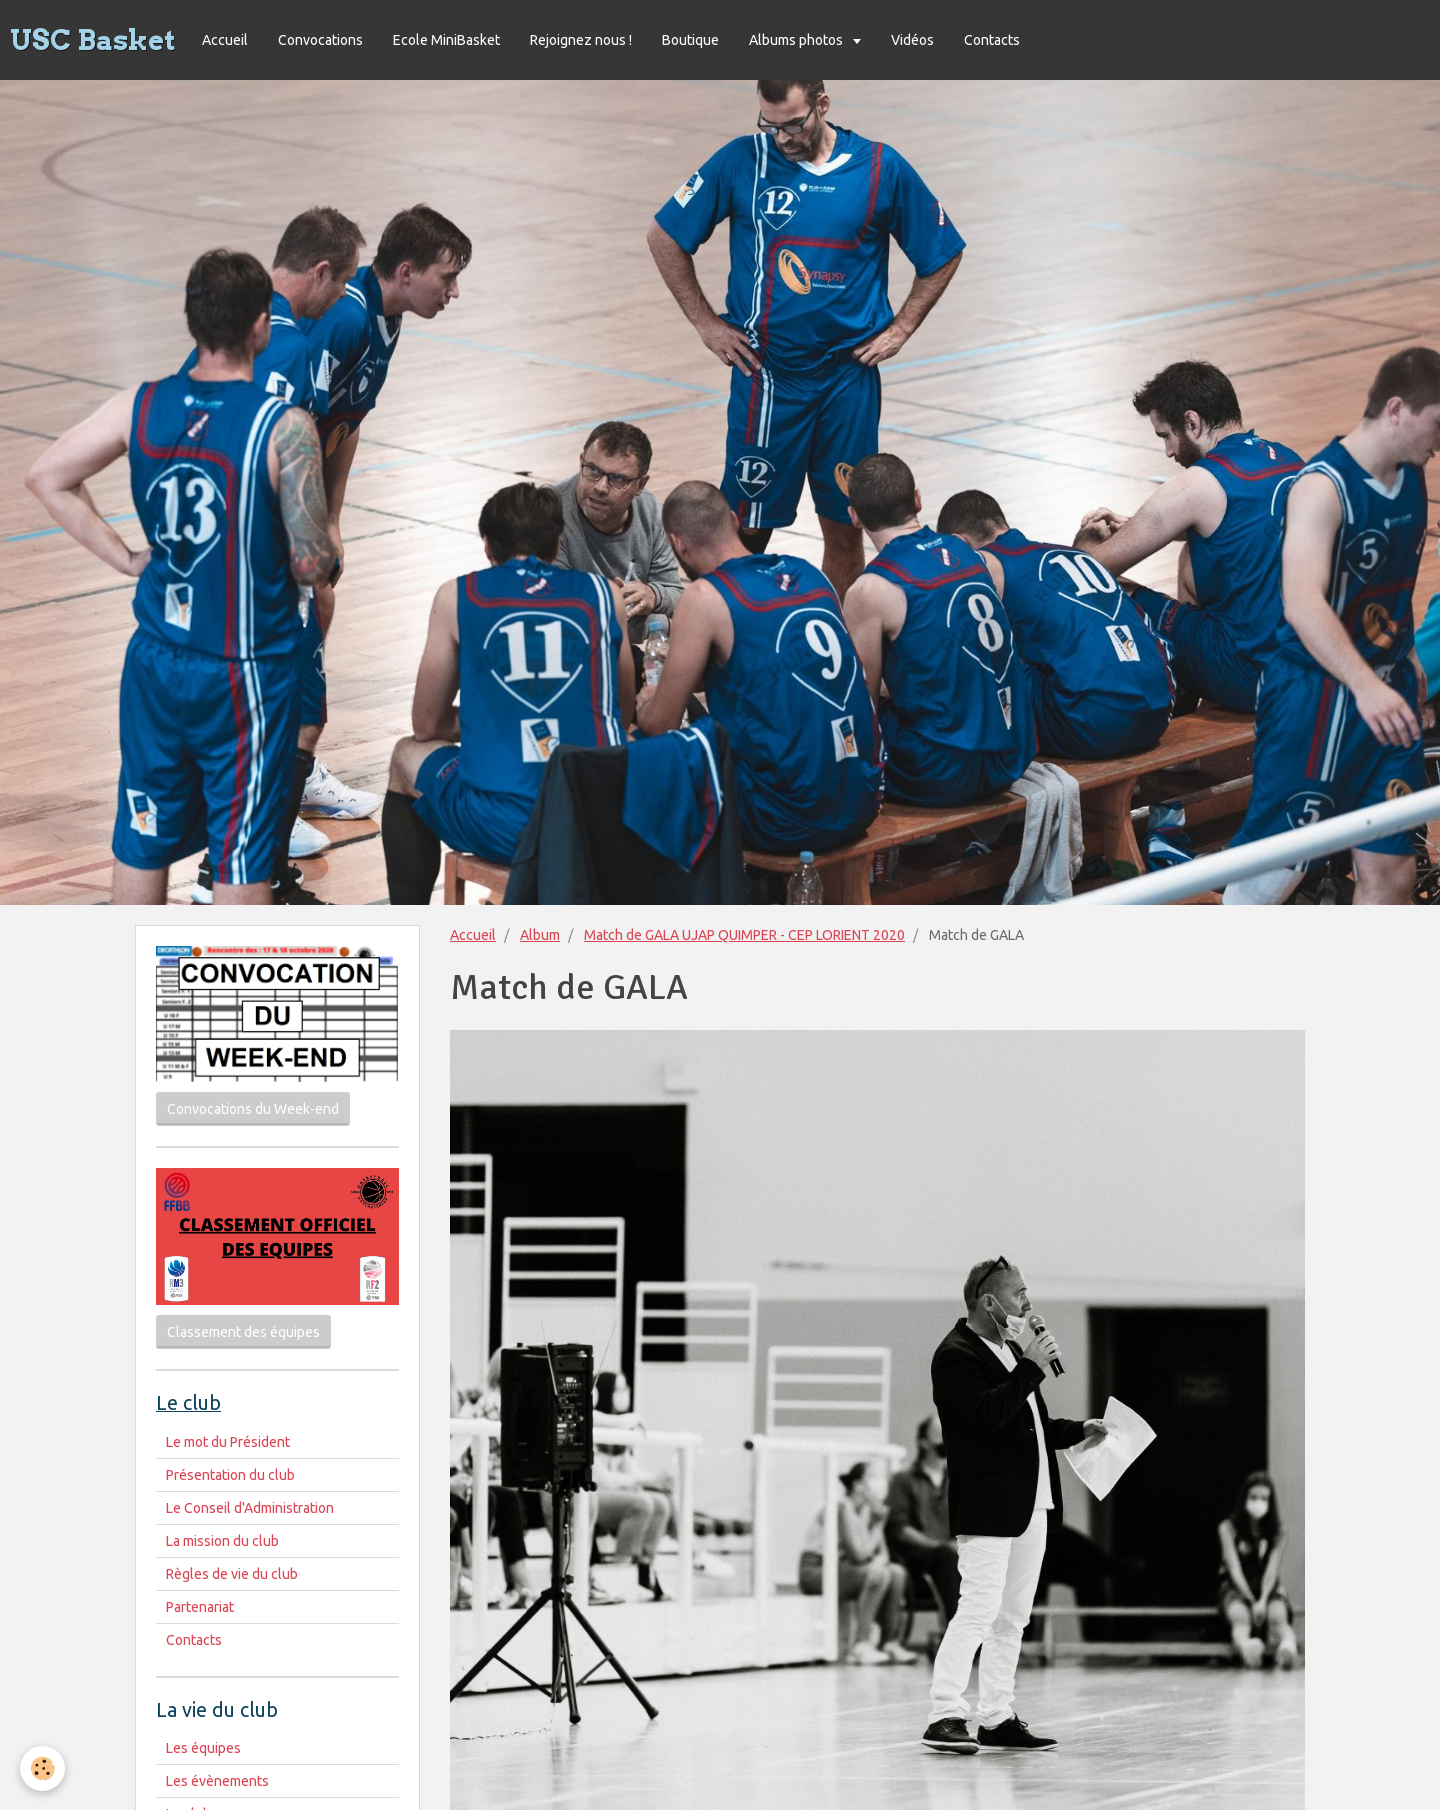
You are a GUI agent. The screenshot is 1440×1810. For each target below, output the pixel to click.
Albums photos (797, 40)
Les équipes (203, 1748)
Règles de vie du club (232, 1574)
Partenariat (200, 1607)
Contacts (992, 40)
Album (540, 935)
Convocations (320, 40)
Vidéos (912, 40)
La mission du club (222, 1541)
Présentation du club (230, 1475)
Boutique (690, 40)
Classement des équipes (243, 1332)
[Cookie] (42, 1768)
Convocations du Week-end (253, 1109)
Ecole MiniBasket (446, 40)
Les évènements (217, 1781)
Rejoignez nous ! (581, 40)
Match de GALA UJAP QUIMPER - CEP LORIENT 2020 (744, 935)
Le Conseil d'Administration (250, 1508)
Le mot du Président (228, 1442)
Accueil (225, 40)
